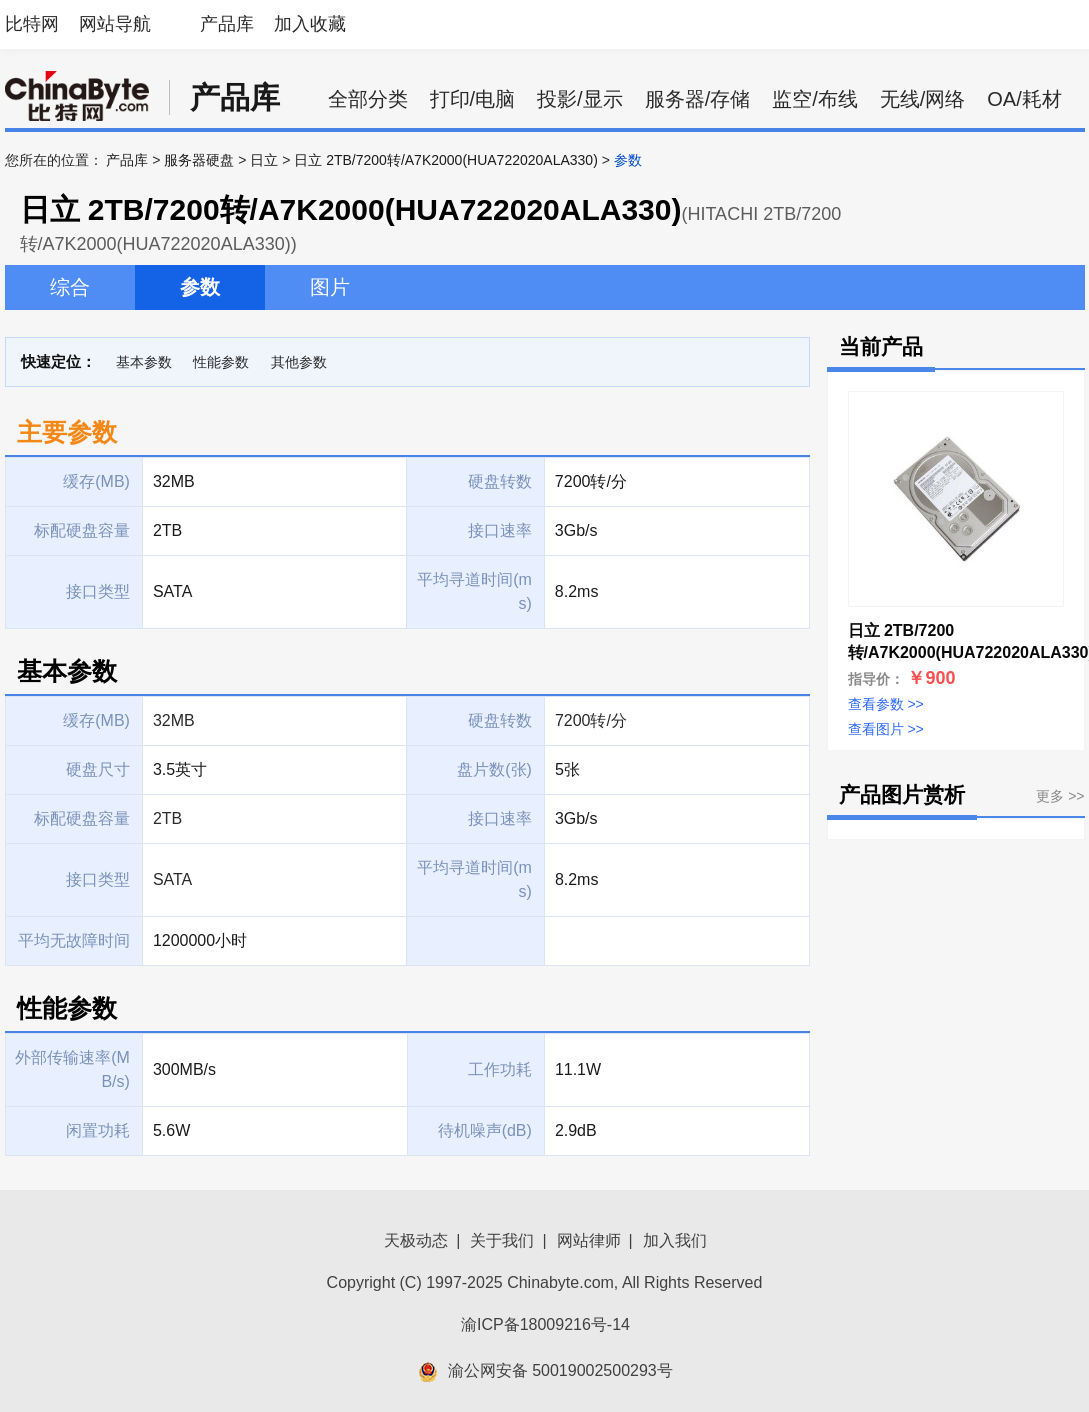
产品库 (227, 24)
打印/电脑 (473, 99)
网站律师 (589, 1240)
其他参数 (299, 362)
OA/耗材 (1024, 99)
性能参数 (221, 362)
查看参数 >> (886, 704)
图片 (330, 287)
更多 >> (1060, 796)
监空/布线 (815, 99)
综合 (70, 287)
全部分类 (368, 99)
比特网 (32, 24)
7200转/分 (591, 720)
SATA (172, 879)
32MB (174, 720)
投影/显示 (580, 99)
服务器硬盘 (199, 160)
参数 (200, 287)
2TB (167, 818)
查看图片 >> (886, 729)
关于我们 (502, 1240)
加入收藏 (310, 24)
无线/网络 (923, 99)
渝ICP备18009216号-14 (545, 1324)
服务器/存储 (698, 99)
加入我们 (675, 1240)
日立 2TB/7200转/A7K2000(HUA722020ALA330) (446, 160)
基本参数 (144, 362)
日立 (264, 160)
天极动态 (416, 1240)
